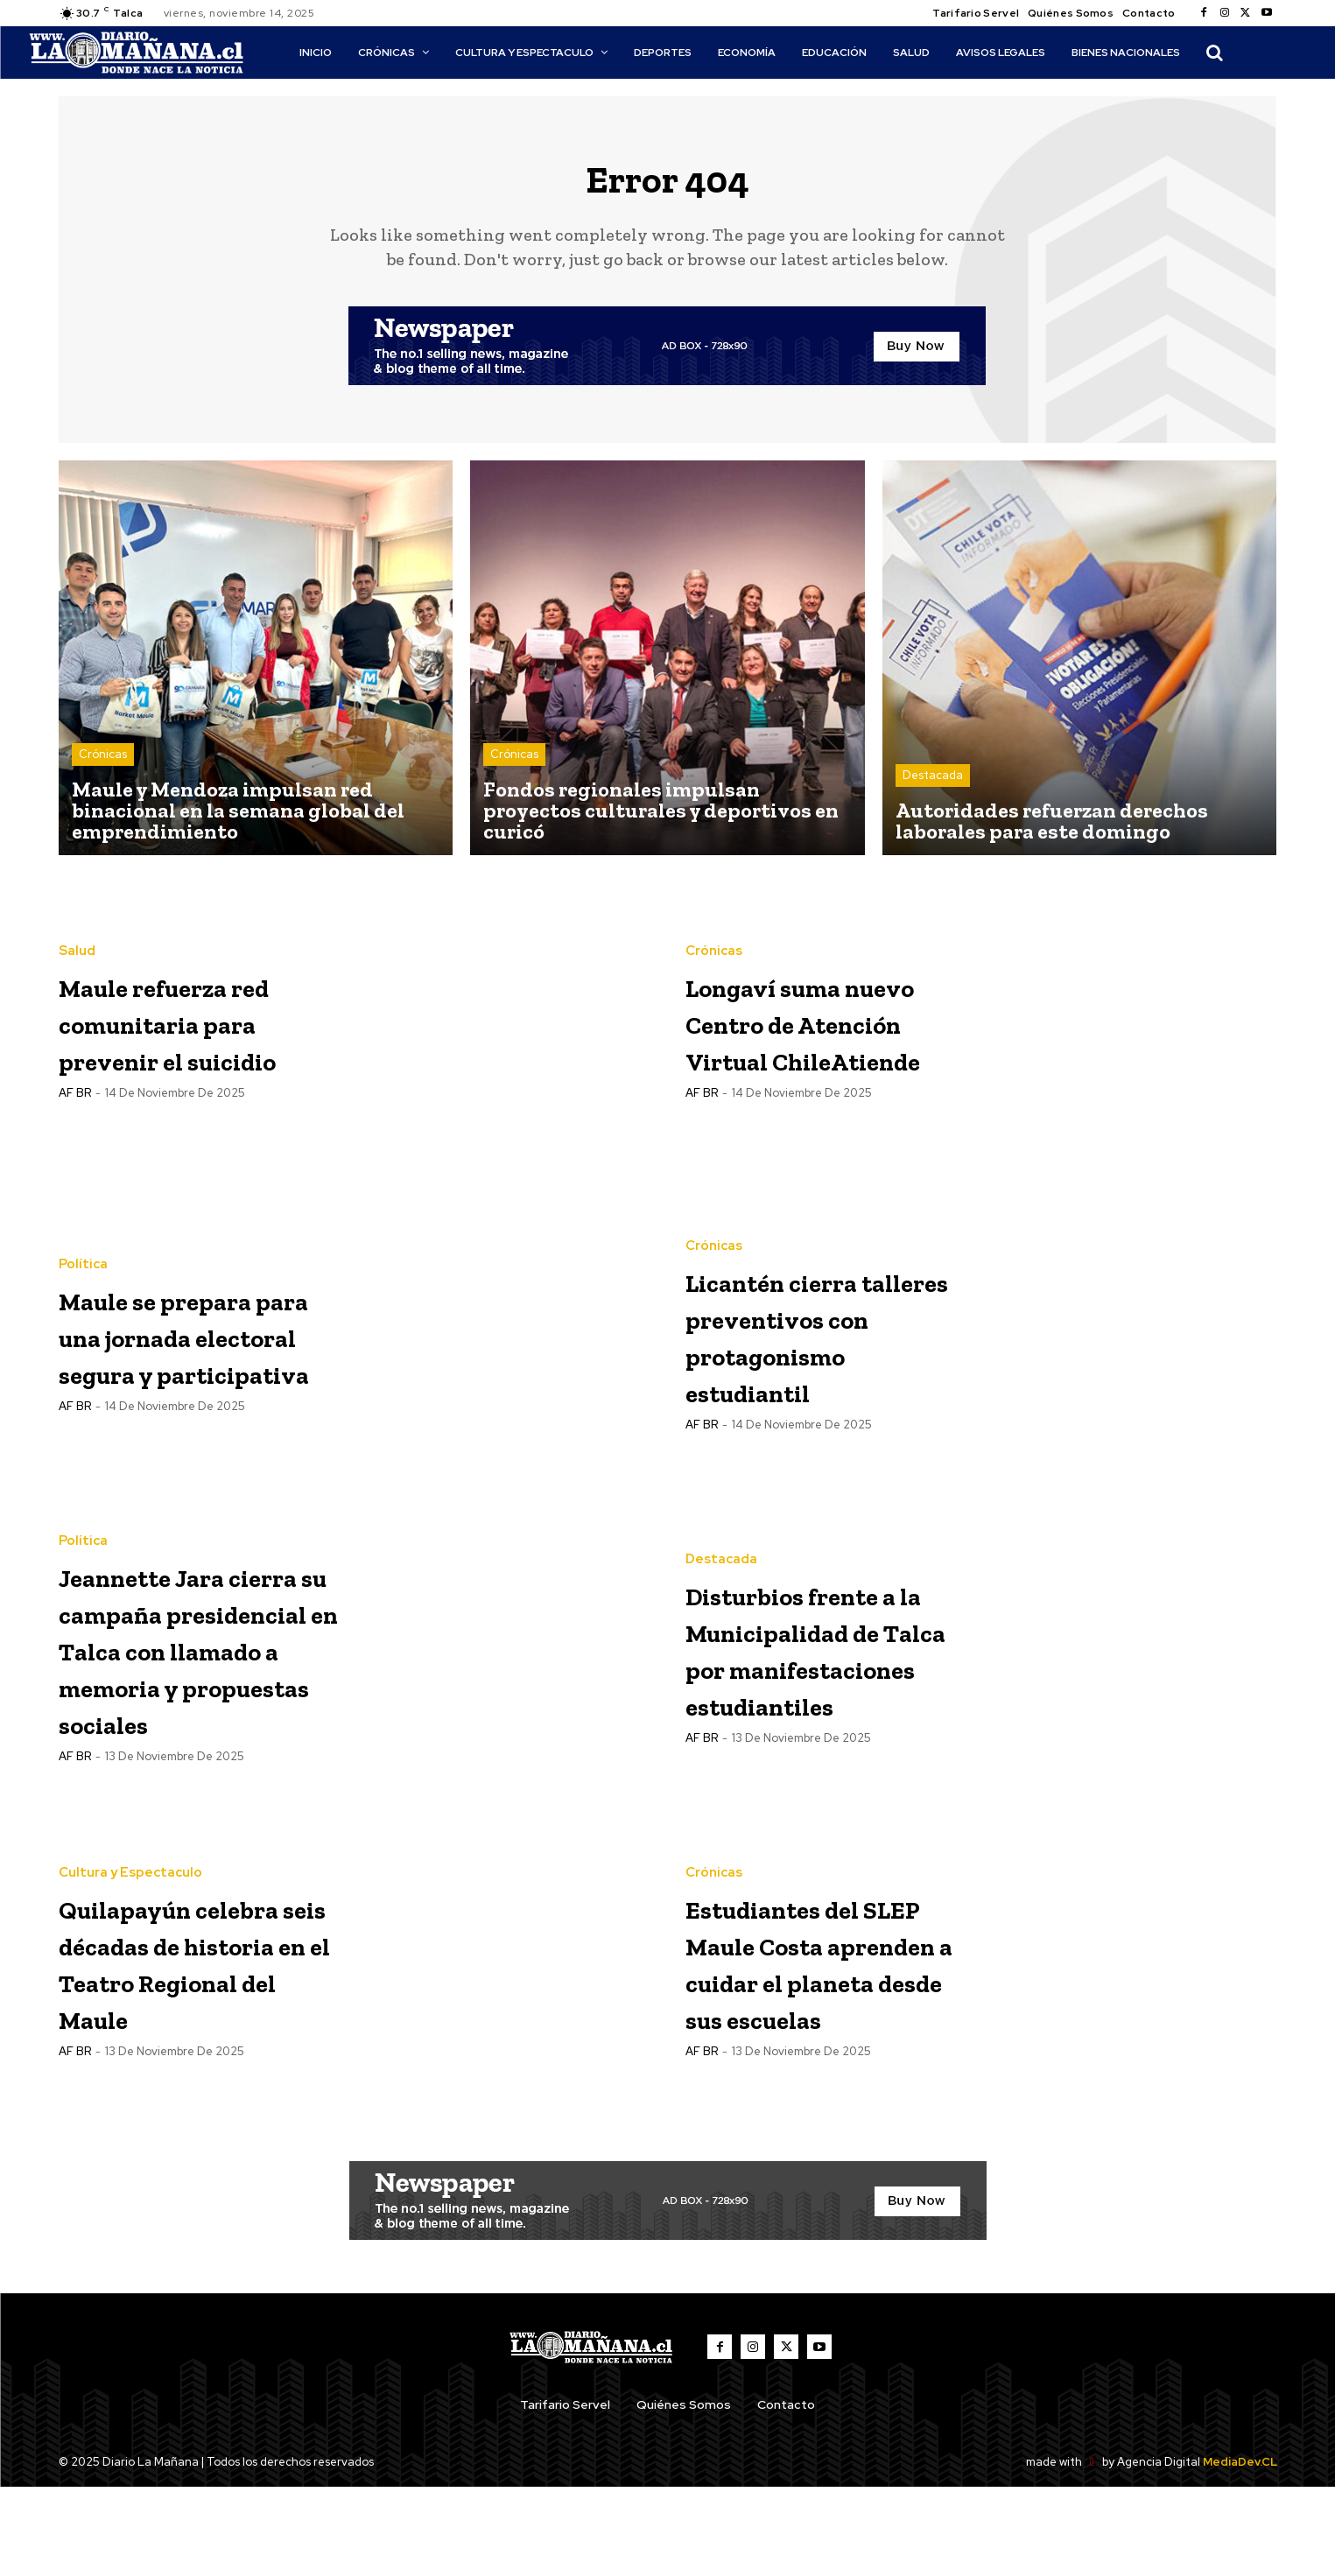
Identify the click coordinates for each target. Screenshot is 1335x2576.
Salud (77, 944)
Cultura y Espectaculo (130, 1924)
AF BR (75, 1122)
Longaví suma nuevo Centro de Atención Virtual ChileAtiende (821, 1032)
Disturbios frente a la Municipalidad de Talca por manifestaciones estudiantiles (825, 1659)
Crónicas (103, 766)
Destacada (933, 787)
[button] (1214, 53)
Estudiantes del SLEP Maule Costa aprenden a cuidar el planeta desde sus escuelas (826, 2049)
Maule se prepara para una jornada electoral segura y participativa (197, 1345)
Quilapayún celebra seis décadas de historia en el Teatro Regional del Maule (188, 2049)
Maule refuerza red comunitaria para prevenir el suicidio (190, 1032)
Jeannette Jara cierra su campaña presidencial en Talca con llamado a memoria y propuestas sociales (182, 1697)
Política (83, 1257)
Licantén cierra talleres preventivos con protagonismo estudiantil (815, 1346)
